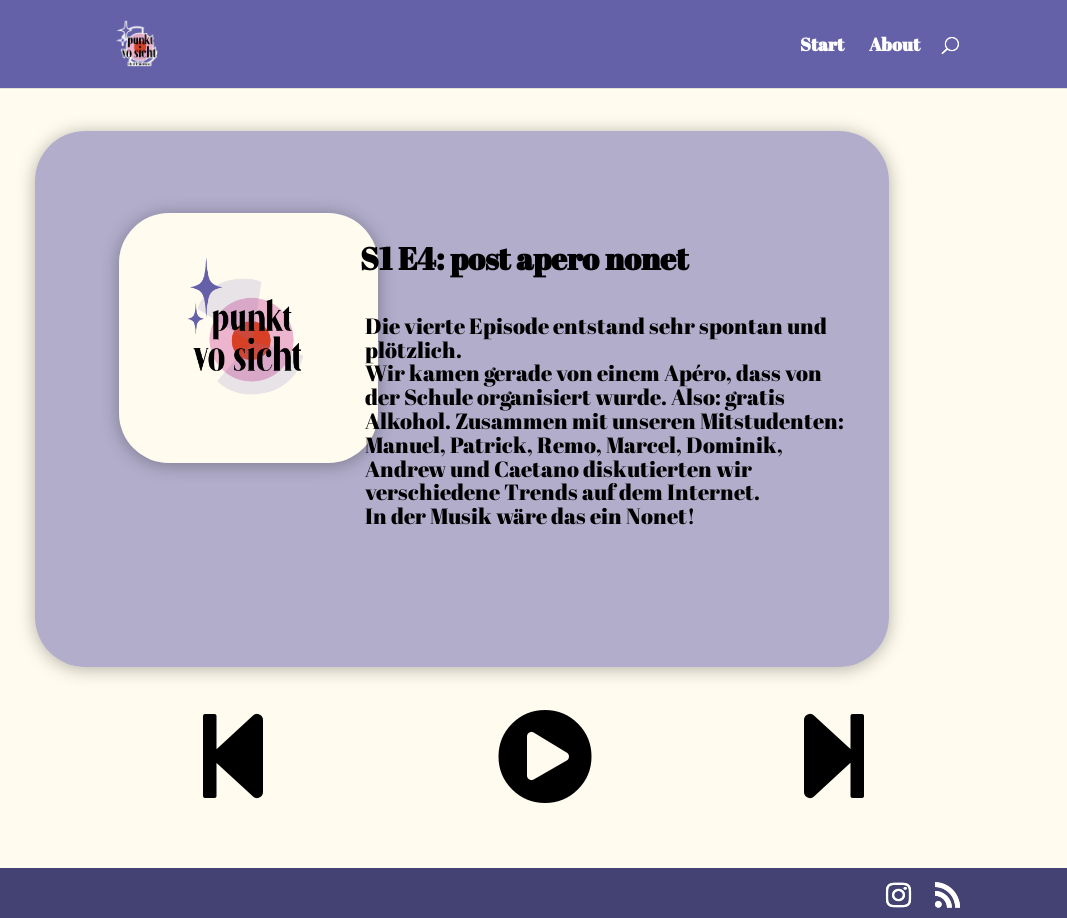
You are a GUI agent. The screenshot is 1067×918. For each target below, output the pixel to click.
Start (822, 46)
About (894, 46)
